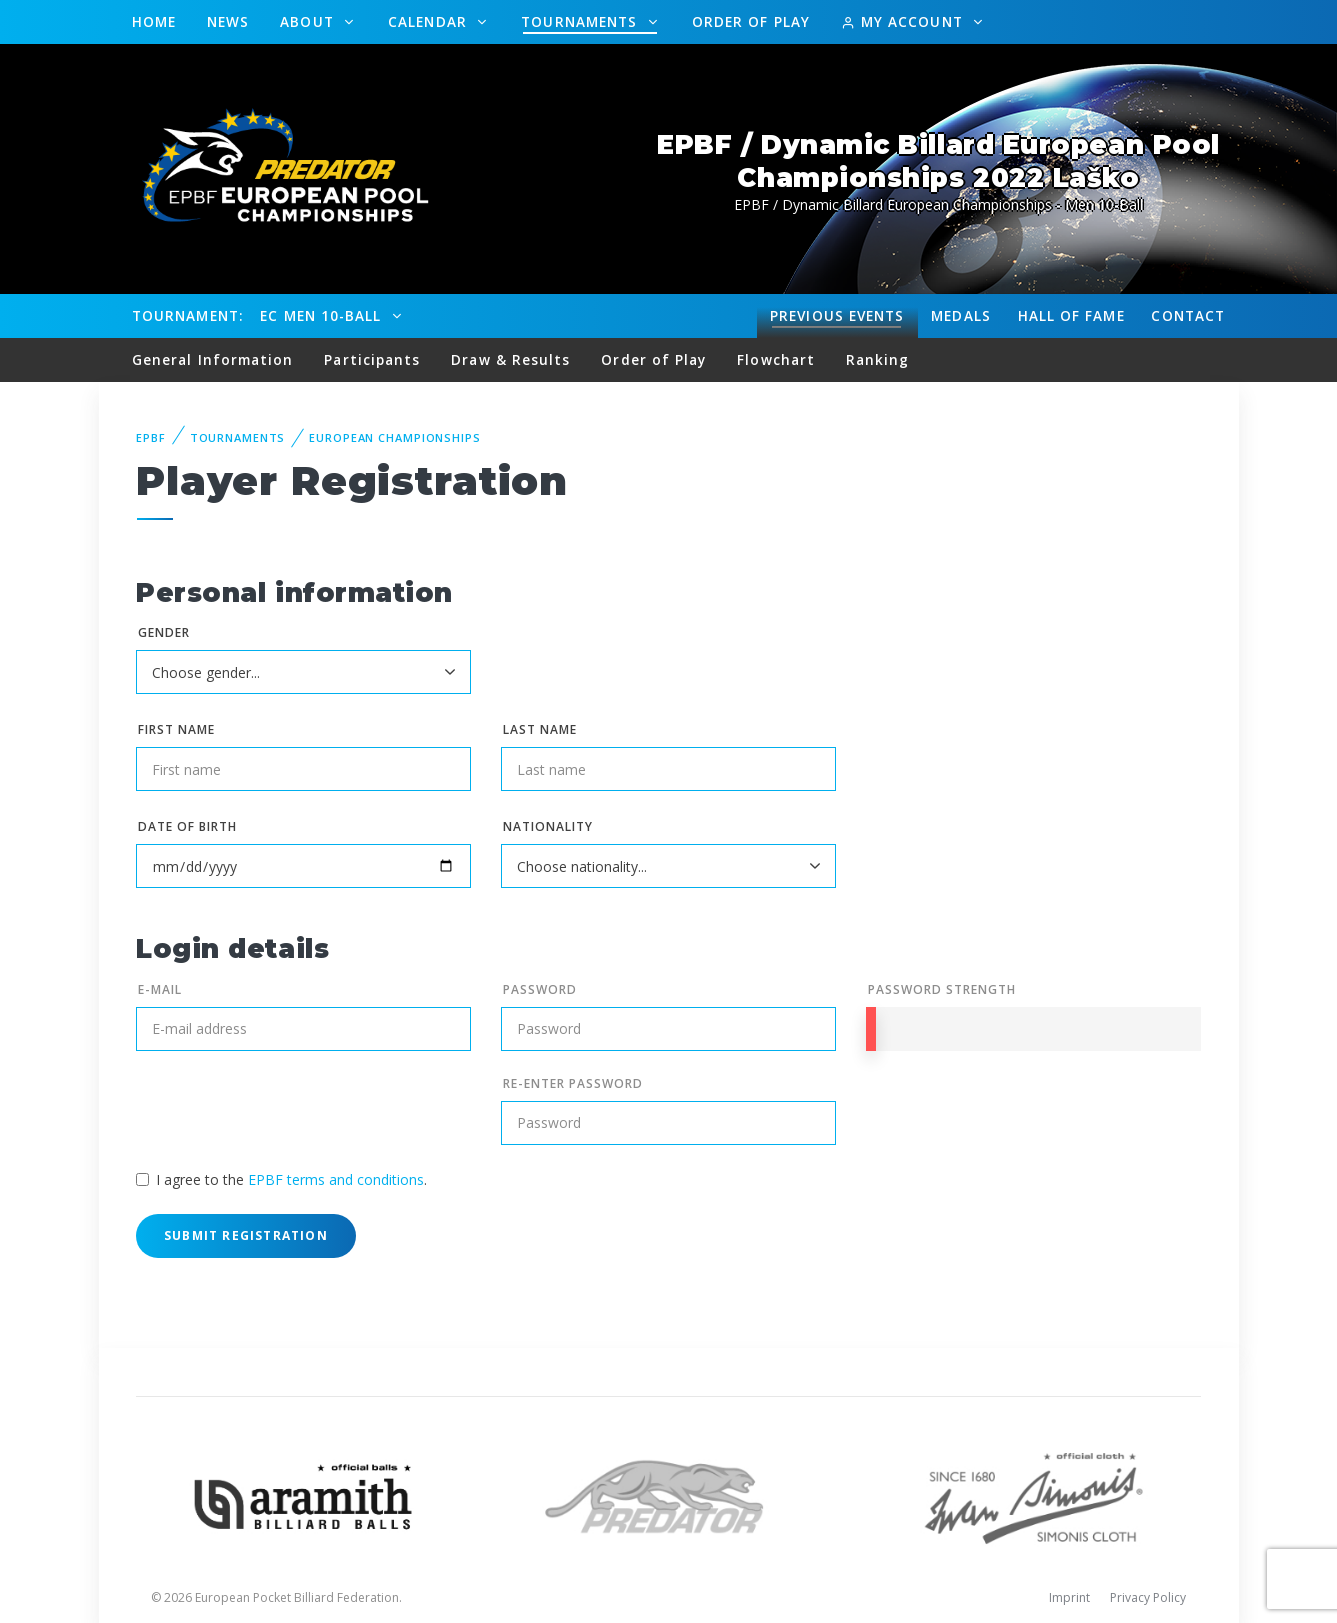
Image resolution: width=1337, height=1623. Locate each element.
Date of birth (187, 826)
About (309, 21)
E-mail (160, 989)
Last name (540, 729)
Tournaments (581, 21)
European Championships (394, 437)
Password (540, 989)
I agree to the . (291, 1179)
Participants (372, 359)
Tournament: (187, 315)
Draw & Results (510, 359)
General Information (213, 359)
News (228, 21)
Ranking (878, 359)
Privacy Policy (1148, 1597)
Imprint (1069, 1597)
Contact (1188, 315)
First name (176, 729)
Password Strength (941, 989)
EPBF (151, 437)
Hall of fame (1071, 315)
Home (154, 21)
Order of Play (751, 21)
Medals (961, 315)
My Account (904, 21)
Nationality (548, 826)
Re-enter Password (572, 1083)
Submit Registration (246, 1235)
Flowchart (776, 359)
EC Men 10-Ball (323, 315)
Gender (164, 632)
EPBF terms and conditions (336, 1179)
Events (837, 316)
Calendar (430, 21)
